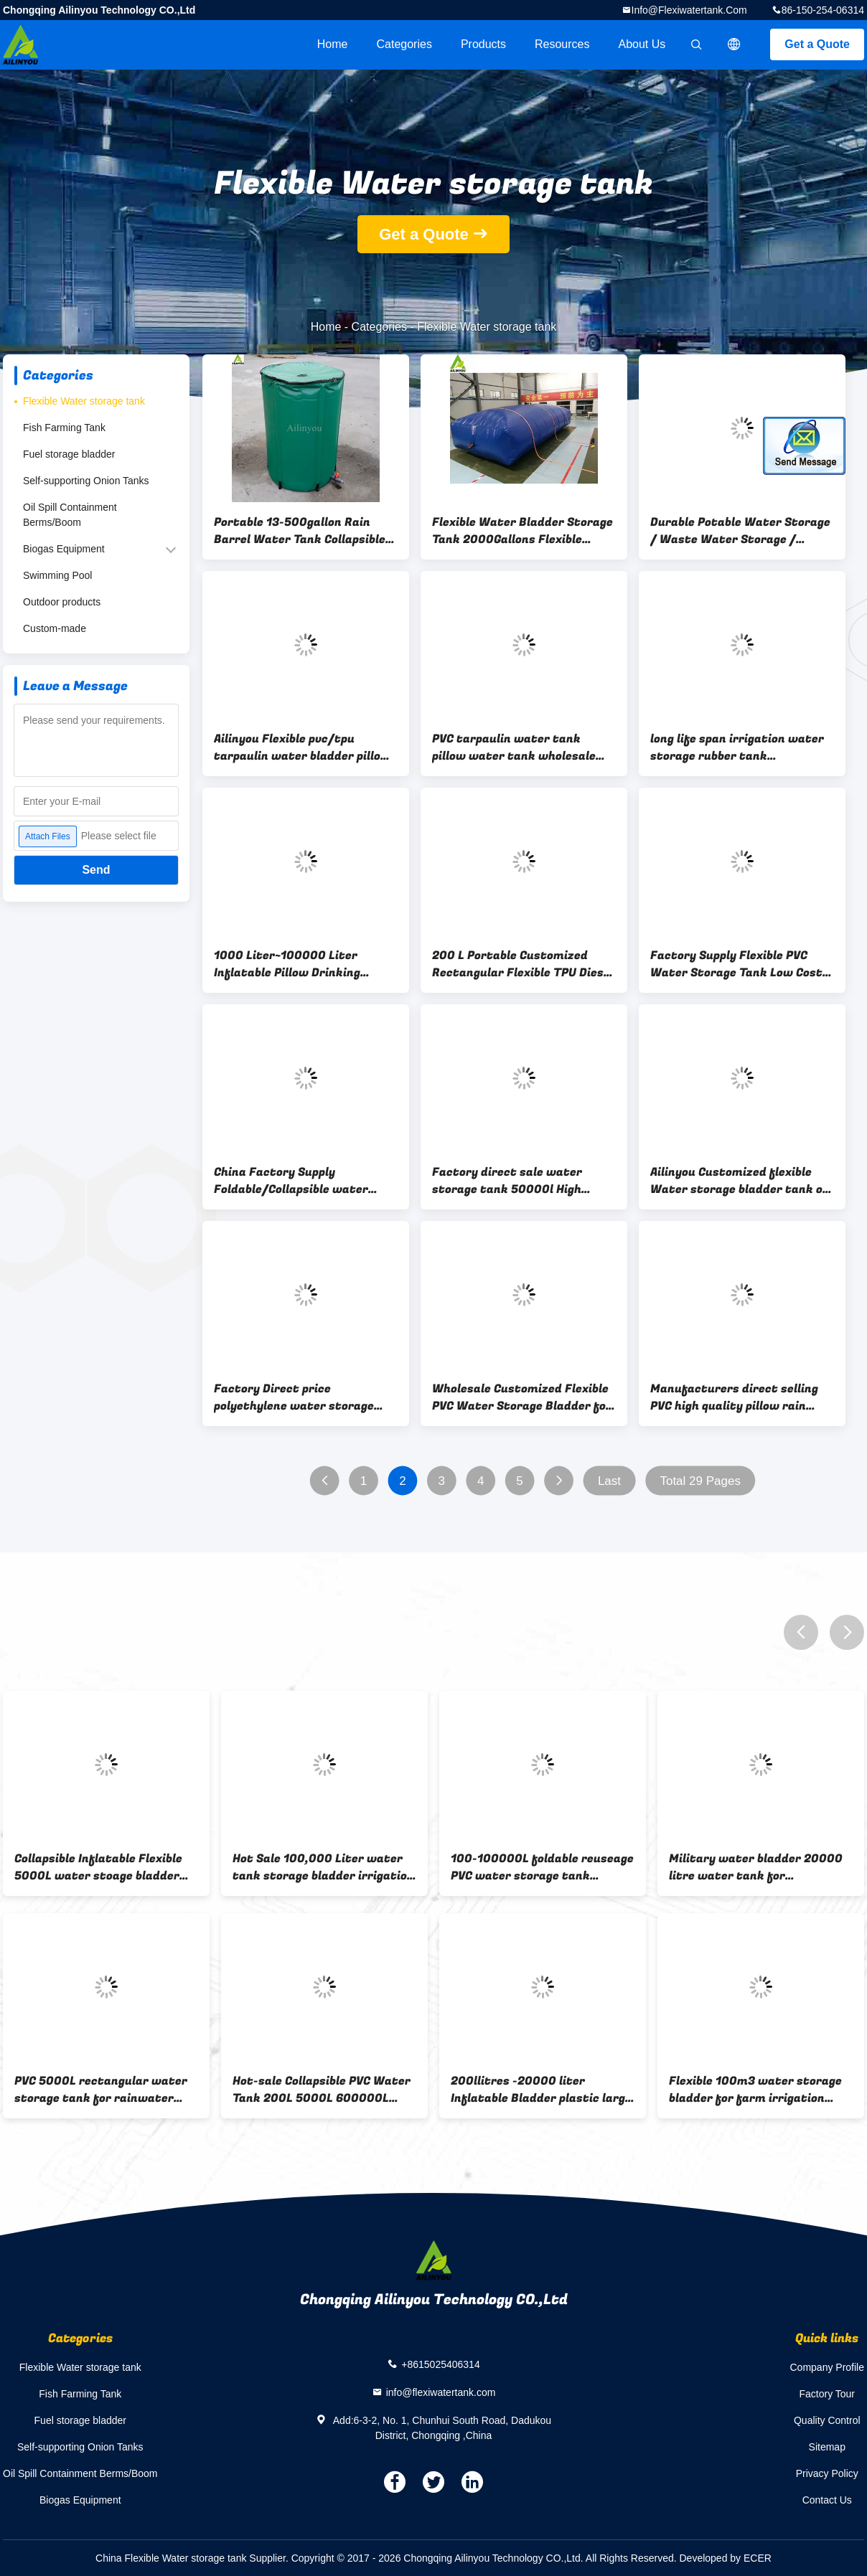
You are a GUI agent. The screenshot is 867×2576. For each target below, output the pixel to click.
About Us (642, 44)
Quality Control (827, 2420)
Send (96, 870)
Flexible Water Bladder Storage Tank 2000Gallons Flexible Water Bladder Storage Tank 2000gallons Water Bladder (522, 531)
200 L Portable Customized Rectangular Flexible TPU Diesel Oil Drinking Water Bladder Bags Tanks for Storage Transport (523, 964)
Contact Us (827, 2500)
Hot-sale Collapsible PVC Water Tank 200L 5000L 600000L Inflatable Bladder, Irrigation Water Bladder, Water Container (322, 2089)
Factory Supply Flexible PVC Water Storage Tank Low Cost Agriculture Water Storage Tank (736, 964)
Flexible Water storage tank (84, 401)
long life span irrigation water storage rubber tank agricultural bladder (737, 747)
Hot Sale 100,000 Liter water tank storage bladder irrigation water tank (323, 1867)
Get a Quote (817, 44)
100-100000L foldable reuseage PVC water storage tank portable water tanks (542, 1867)
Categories (404, 44)
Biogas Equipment (64, 549)
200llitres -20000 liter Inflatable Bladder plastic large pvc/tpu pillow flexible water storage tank (541, 2089)
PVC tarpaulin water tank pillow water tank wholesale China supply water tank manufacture (514, 747)
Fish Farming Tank (64, 427)
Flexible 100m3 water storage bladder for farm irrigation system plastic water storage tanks (755, 2089)
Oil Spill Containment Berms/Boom (70, 514)
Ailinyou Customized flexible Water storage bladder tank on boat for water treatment (740, 1181)
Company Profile (827, 2367)
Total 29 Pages (700, 1481)
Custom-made (54, 628)
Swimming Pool (57, 575)
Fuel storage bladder (69, 454)
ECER (758, 2558)
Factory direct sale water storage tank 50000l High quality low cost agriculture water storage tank (513, 1181)
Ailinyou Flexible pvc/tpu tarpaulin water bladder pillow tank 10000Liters (302, 747)
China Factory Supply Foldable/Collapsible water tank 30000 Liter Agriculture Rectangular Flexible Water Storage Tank (299, 1181)
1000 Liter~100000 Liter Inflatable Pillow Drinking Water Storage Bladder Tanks (299, 964)
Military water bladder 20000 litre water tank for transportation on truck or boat (756, 1867)
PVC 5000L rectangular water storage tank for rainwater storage (100, 2089)
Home (332, 44)
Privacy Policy (827, 2473)
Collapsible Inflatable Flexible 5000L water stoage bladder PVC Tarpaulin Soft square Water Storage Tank (98, 1867)
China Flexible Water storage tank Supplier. (193, 2558)
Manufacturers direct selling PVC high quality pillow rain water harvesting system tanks (734, 1397)
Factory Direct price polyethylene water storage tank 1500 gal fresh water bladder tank (294, 1397)
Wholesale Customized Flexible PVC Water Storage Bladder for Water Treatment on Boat (521, 1397)
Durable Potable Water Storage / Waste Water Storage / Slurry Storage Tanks (740, 531)
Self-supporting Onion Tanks (86, 480)
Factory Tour (827, 2394)
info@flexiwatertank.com (689, 10)
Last (609, 1481)
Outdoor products (61, 602)
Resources (562, 44)
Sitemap (827, 2447)
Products (483, 44)
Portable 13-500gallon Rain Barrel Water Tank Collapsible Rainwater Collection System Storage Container (299, 531)
